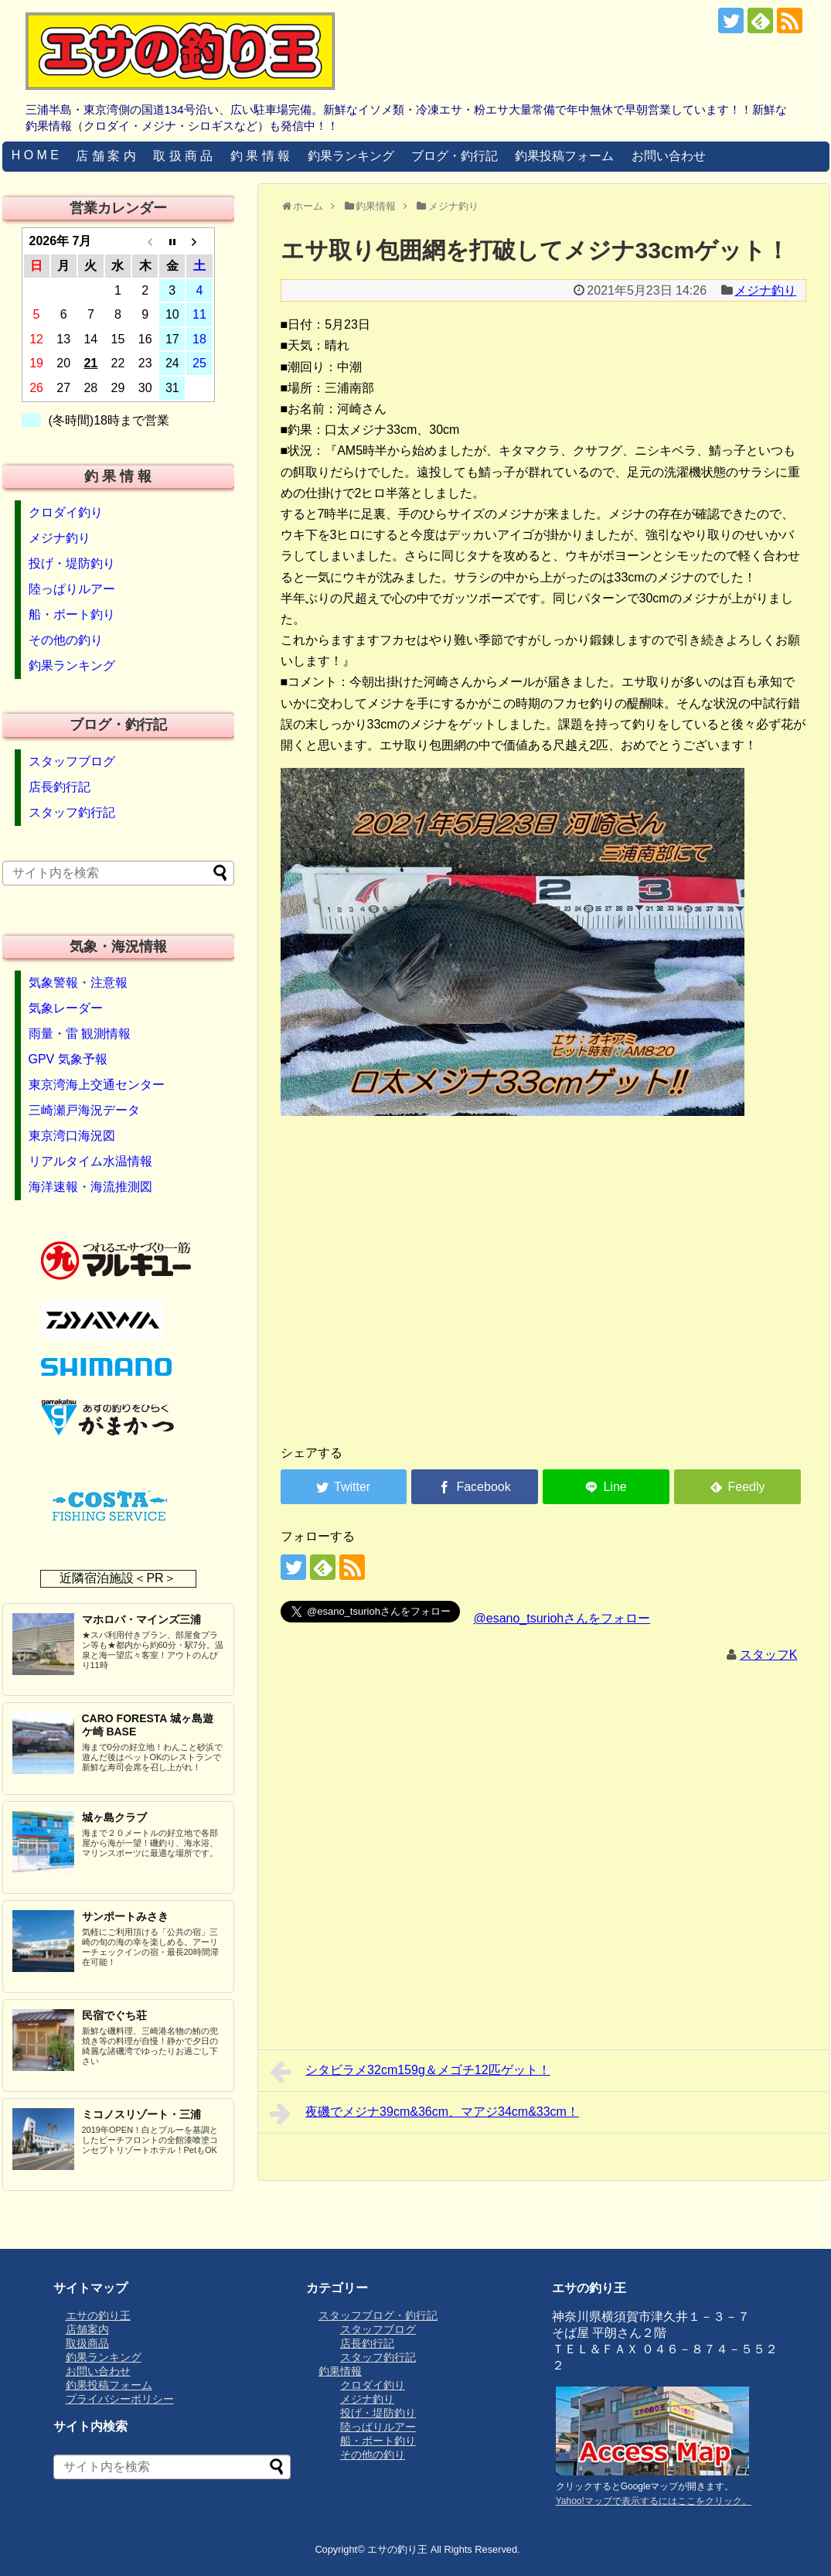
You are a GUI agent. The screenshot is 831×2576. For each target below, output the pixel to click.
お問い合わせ (669, 155)
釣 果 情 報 (260, 155)
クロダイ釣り (66, 512)
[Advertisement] (265, 1311)
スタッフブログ (72, 761)
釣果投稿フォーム (564, 155)
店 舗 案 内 (105, 155)
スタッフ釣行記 (72, 812)
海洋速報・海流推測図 (90, 1186)
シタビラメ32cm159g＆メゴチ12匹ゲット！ (410, 2071)
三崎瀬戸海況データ (84, 1110)
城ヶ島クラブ (114, 1817)
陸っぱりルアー (72, 588)
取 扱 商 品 (183, 155)
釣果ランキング (351, 155)
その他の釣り (66, 640)
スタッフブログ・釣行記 (378, 2315)
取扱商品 (87, 2343)
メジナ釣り (765, 290)
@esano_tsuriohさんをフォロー (562, 1618)
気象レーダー (66, 1008)
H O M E (35, 155)
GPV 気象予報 (68, 1059)
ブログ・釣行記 (454, 155)
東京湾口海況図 (72, 1135)
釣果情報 (340, 2371)
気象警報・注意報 (78, 982)
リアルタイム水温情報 (90, 1161)
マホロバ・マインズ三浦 (141, 1619)
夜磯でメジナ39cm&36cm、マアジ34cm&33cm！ (424, 2113)
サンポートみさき (125, 1916)
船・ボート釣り (72, 614)
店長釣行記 (59, 786)
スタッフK (769, 1654)
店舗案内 (87, 2329)
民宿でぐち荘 (114, 2015)
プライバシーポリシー (120, 2399)
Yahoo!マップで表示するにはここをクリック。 (653, 2501)
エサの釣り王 (98, 2315)
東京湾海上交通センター (97, 1084)
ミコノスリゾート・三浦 (141, 2114)
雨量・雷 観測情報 (80, 1033)
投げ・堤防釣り (72, 563)
